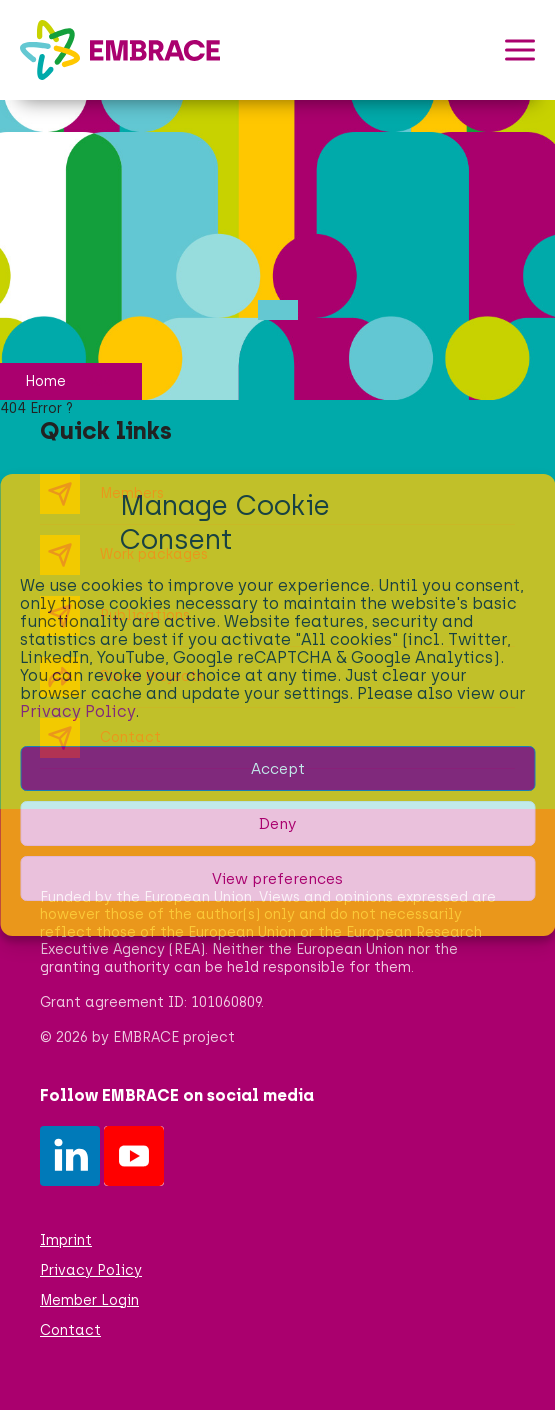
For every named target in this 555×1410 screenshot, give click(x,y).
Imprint (66, 1240)
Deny (277, 824)
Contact (70, 1330)
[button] (520, 50)
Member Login (89, 1300)
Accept (278, 769)
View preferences (277, 879)
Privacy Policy (77, 711)
